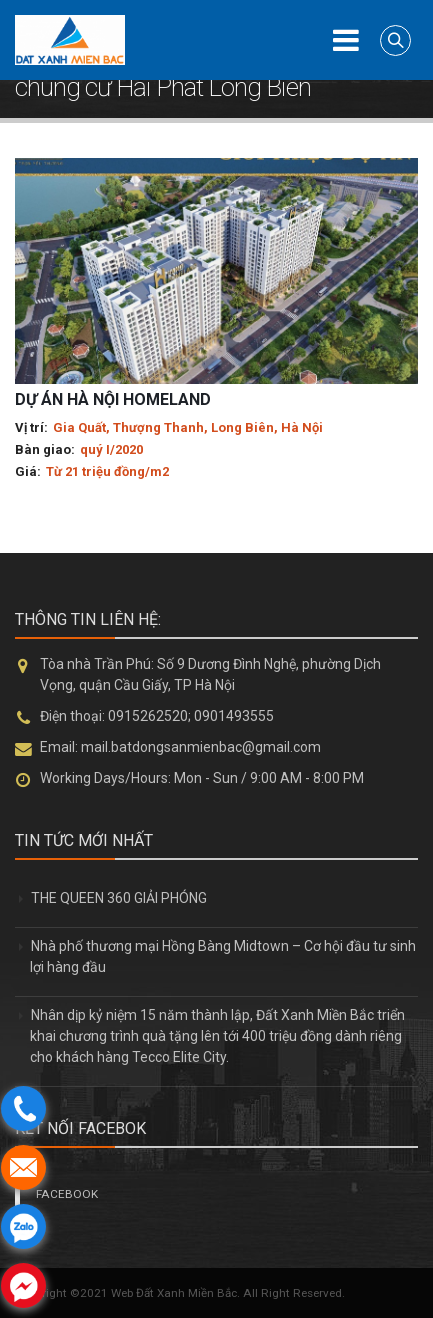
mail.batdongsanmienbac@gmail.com (201, 747)
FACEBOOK (67, 1194)
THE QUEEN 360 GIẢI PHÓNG (119, 898)
